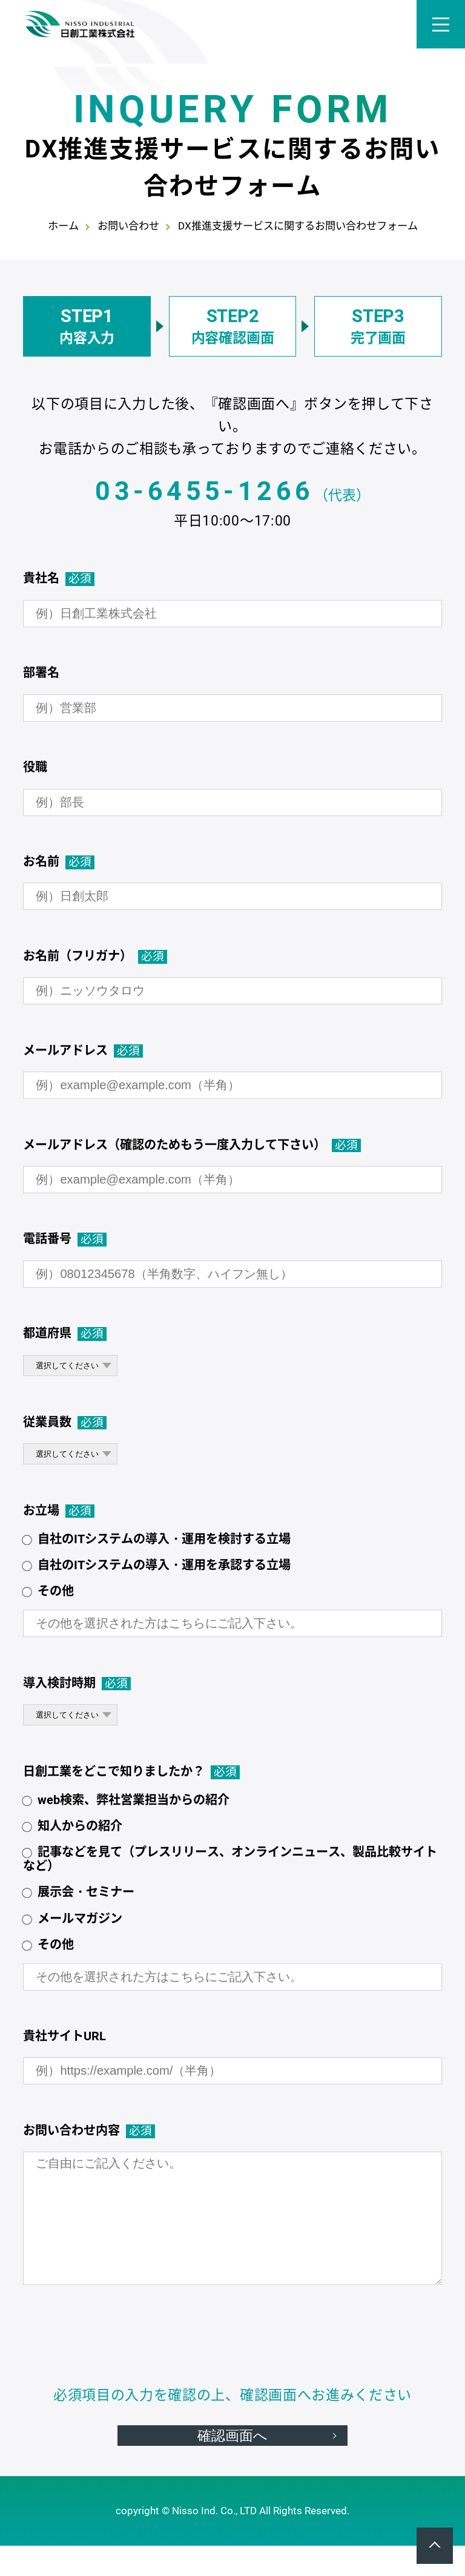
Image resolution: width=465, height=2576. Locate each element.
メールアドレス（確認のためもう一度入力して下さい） (192, 1145)
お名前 (58, 861)
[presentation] (232, 2343)
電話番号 (65, 1239)
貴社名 (58, 578)
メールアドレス (83, 1050)
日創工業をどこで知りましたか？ (131, 1771)
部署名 (41, 672)
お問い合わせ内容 (89, 2130)
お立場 (58, 1510)
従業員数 (65, 1422)
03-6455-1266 (204, 491)
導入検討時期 (77, 1683)
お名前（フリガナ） (95, 956)
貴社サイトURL (64, 2036)
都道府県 (65, 1333)
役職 (35, 767)
